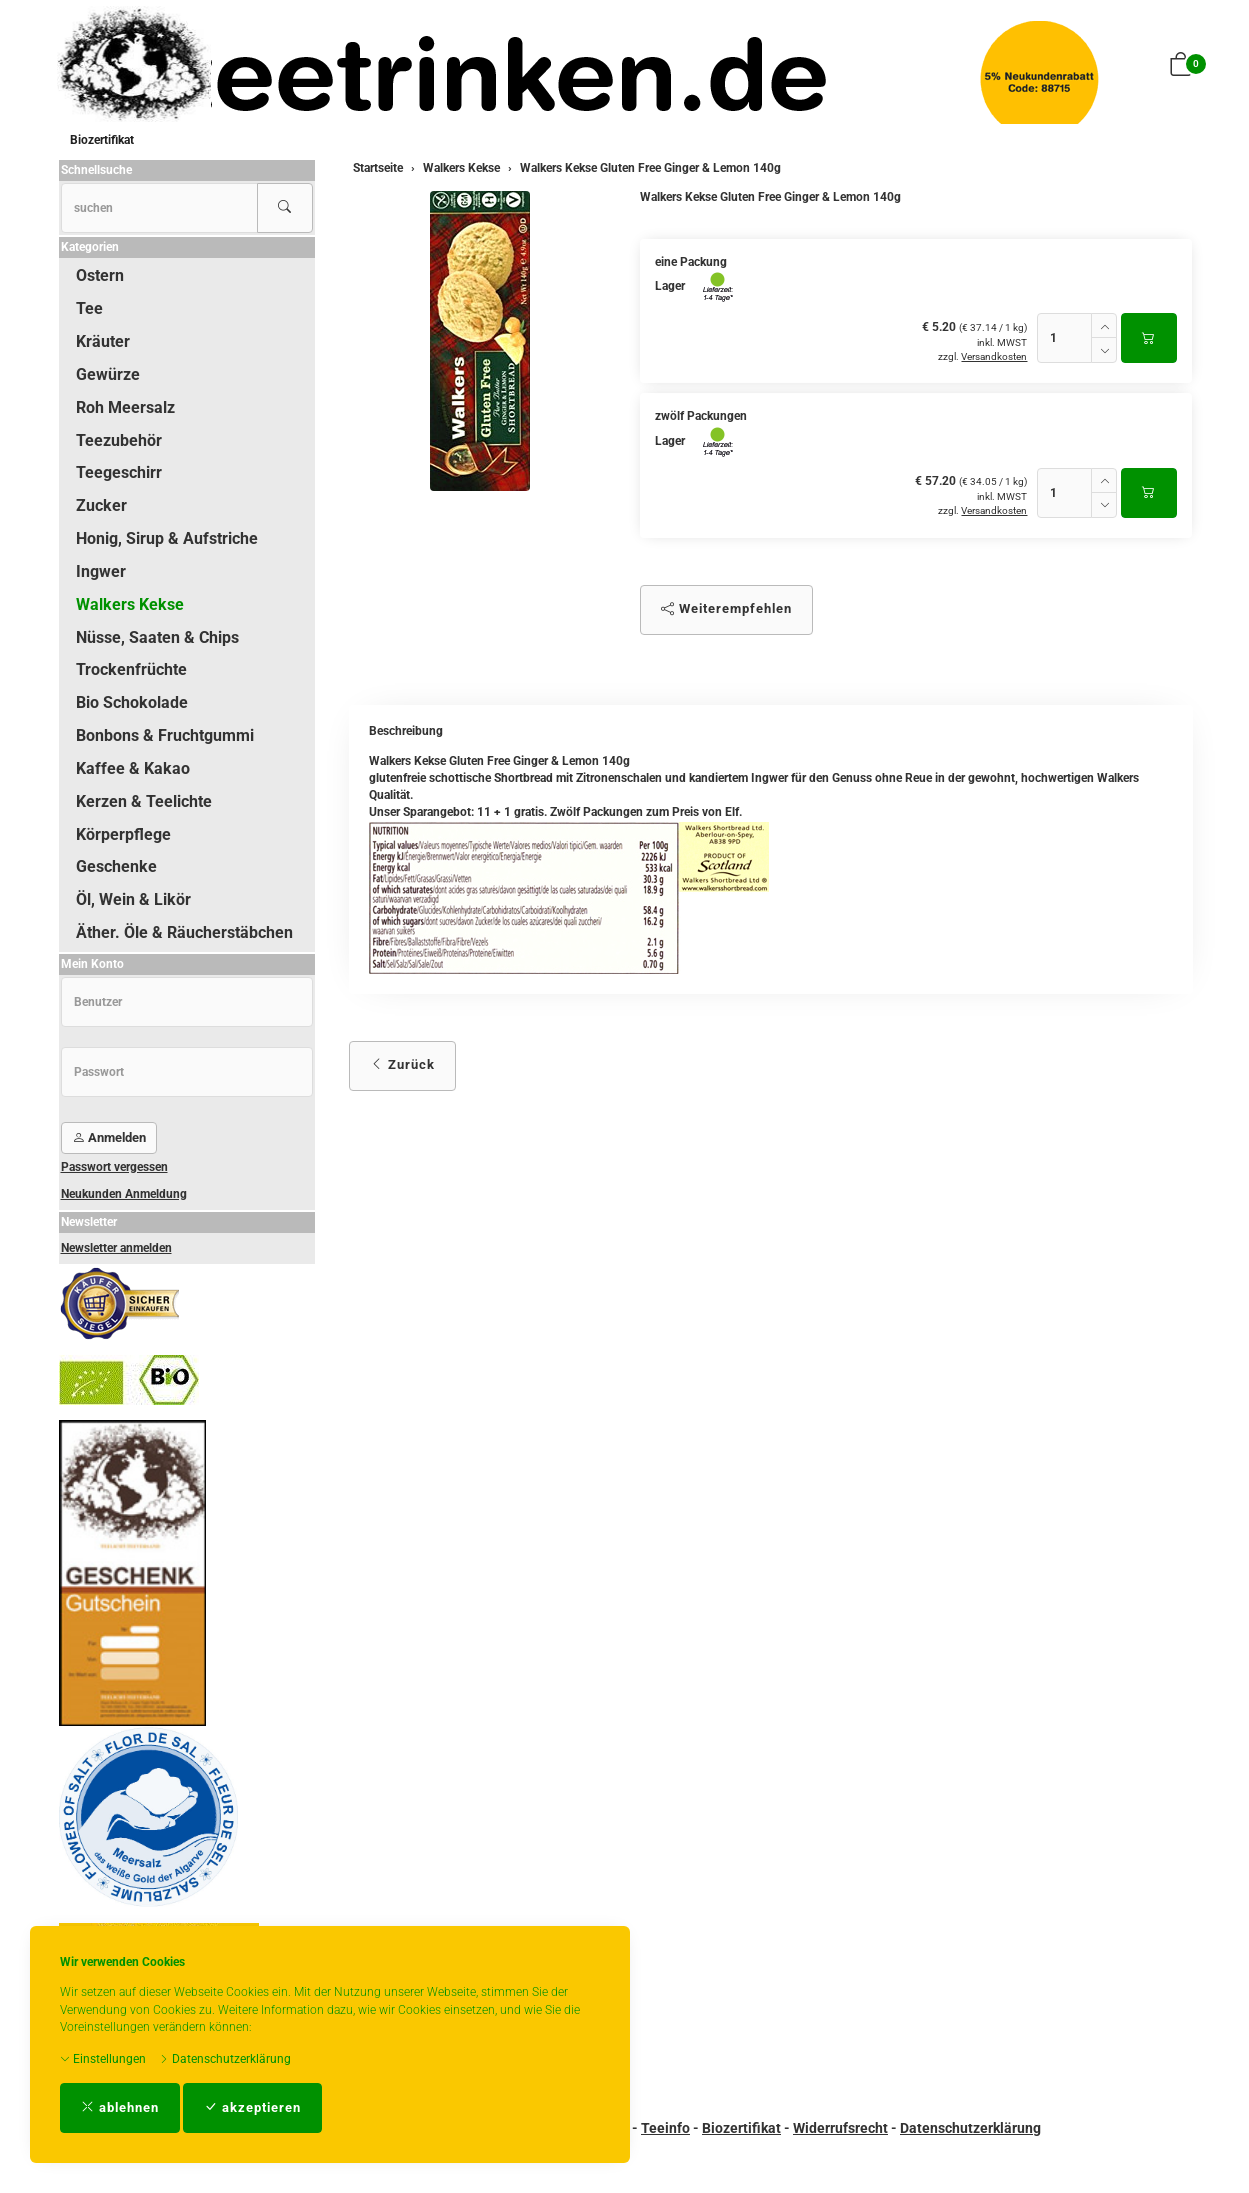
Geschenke (116, 866)
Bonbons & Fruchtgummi (165, 735)
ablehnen (120, 2107)
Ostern (100, 275)
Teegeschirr (119, 472)
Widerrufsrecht (840, 2128)
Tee (89, 308)
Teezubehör (119, 440)
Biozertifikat (102, 140)
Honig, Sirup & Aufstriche (167, 538)
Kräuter (103, 341)
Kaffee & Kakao (133, 768)
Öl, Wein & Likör (133, 899)
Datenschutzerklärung (225, 2059)
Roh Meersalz (125, 407)
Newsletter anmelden (116, 1248)
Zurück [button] (402, 1064)
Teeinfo (665, 2128)
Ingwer (101, 571)
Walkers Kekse (130, 604)
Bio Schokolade (132, 702)
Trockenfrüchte (131, 669)
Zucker (101, 505)
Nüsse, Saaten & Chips (157, 637)
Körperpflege (123, 834)
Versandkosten (994, 356)
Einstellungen (103, 2059)
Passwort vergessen (114, 1167)
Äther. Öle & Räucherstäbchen (184, 932)
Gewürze (108, 374)
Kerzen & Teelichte (144, 801)
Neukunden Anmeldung (124, 1194)
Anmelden (109, 1137)
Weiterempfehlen (726, 608)
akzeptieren (252, 2107)
